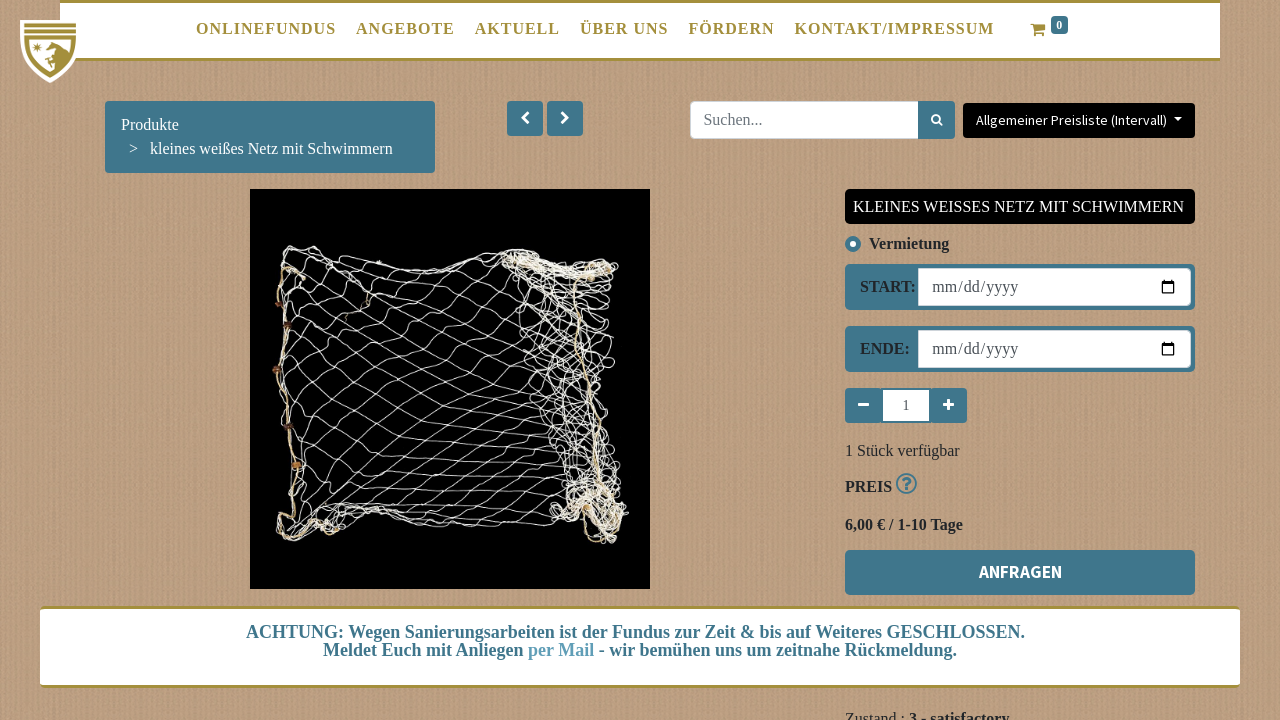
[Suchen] (936, 120)
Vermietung (909, 243)
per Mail (561, 650)
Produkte (150, 124)
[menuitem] (266, 29)
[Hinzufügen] (948, 405)
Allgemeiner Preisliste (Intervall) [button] (1073, 120)
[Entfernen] (863, 405)
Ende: (881, 348)
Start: (881, 286)
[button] (525, 118)
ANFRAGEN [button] (1020, 572)
